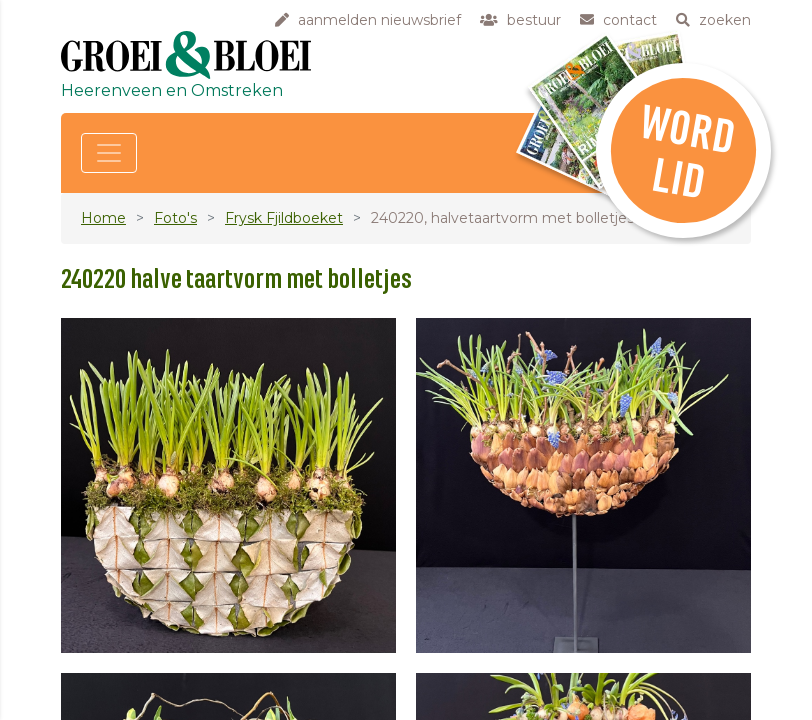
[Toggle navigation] (109, 153)
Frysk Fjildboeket (284, 218)
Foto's (175, 218)
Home (103, 218)
